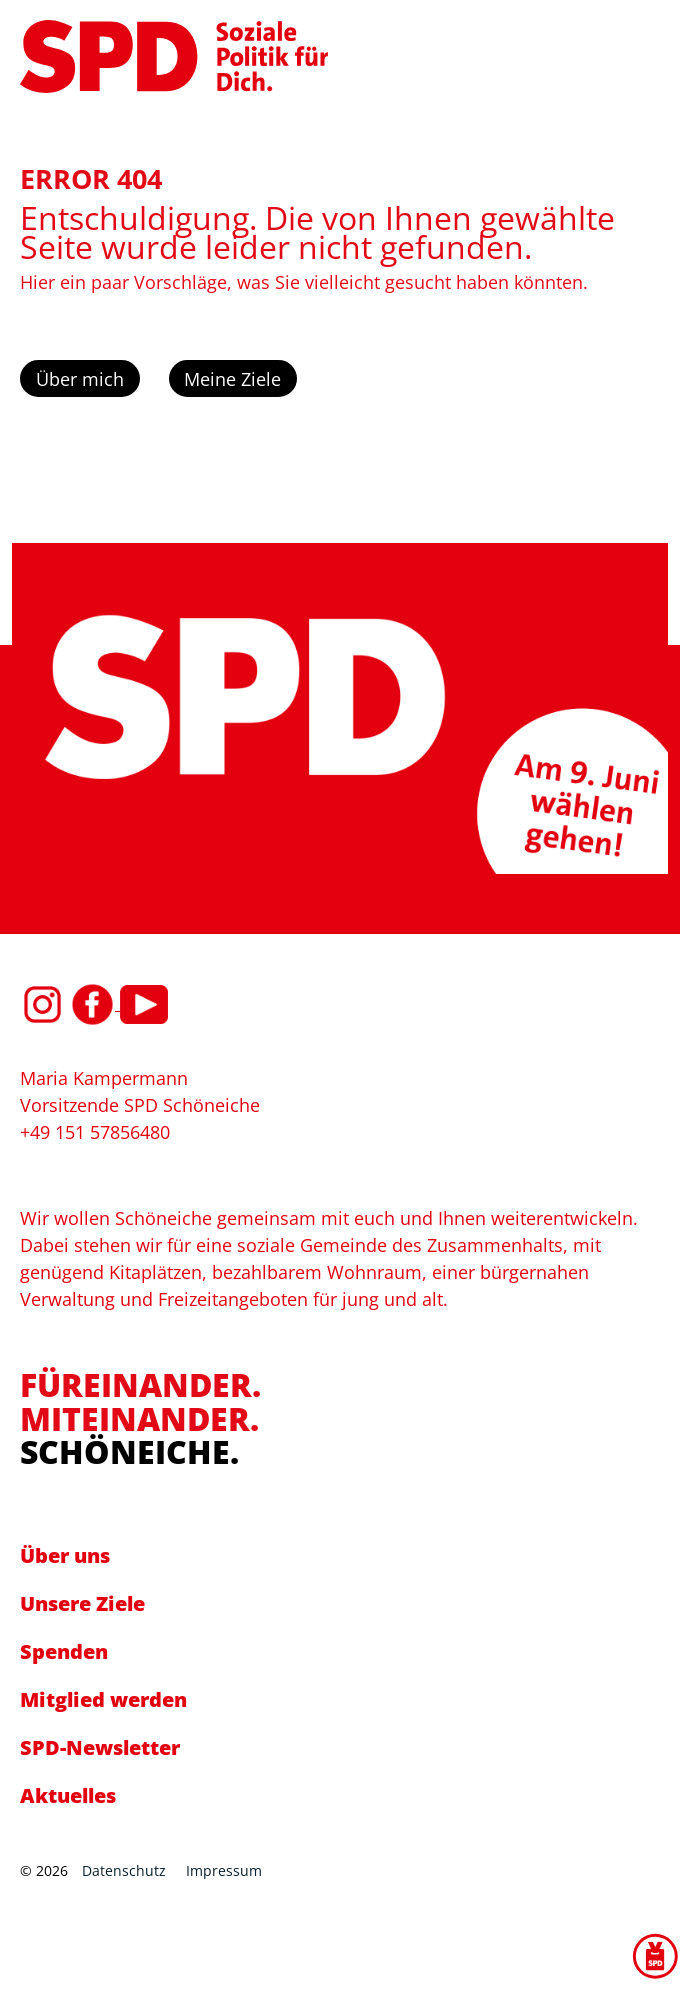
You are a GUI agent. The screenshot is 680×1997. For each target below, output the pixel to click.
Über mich (80, 379)
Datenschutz (124, 1870)
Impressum (224, 1870)
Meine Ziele (232, 379)
